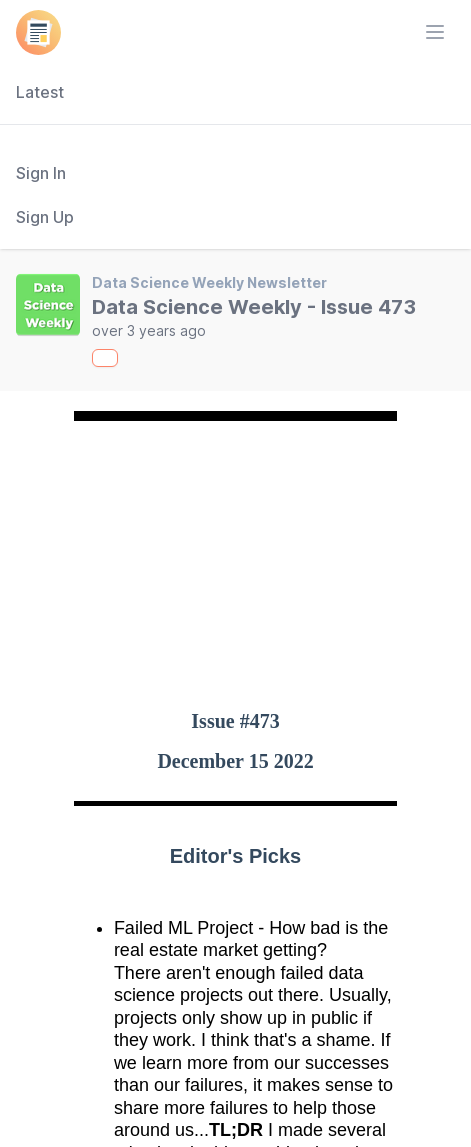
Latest (40, 92)
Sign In (41, 173)
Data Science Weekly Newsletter (209, 282)
